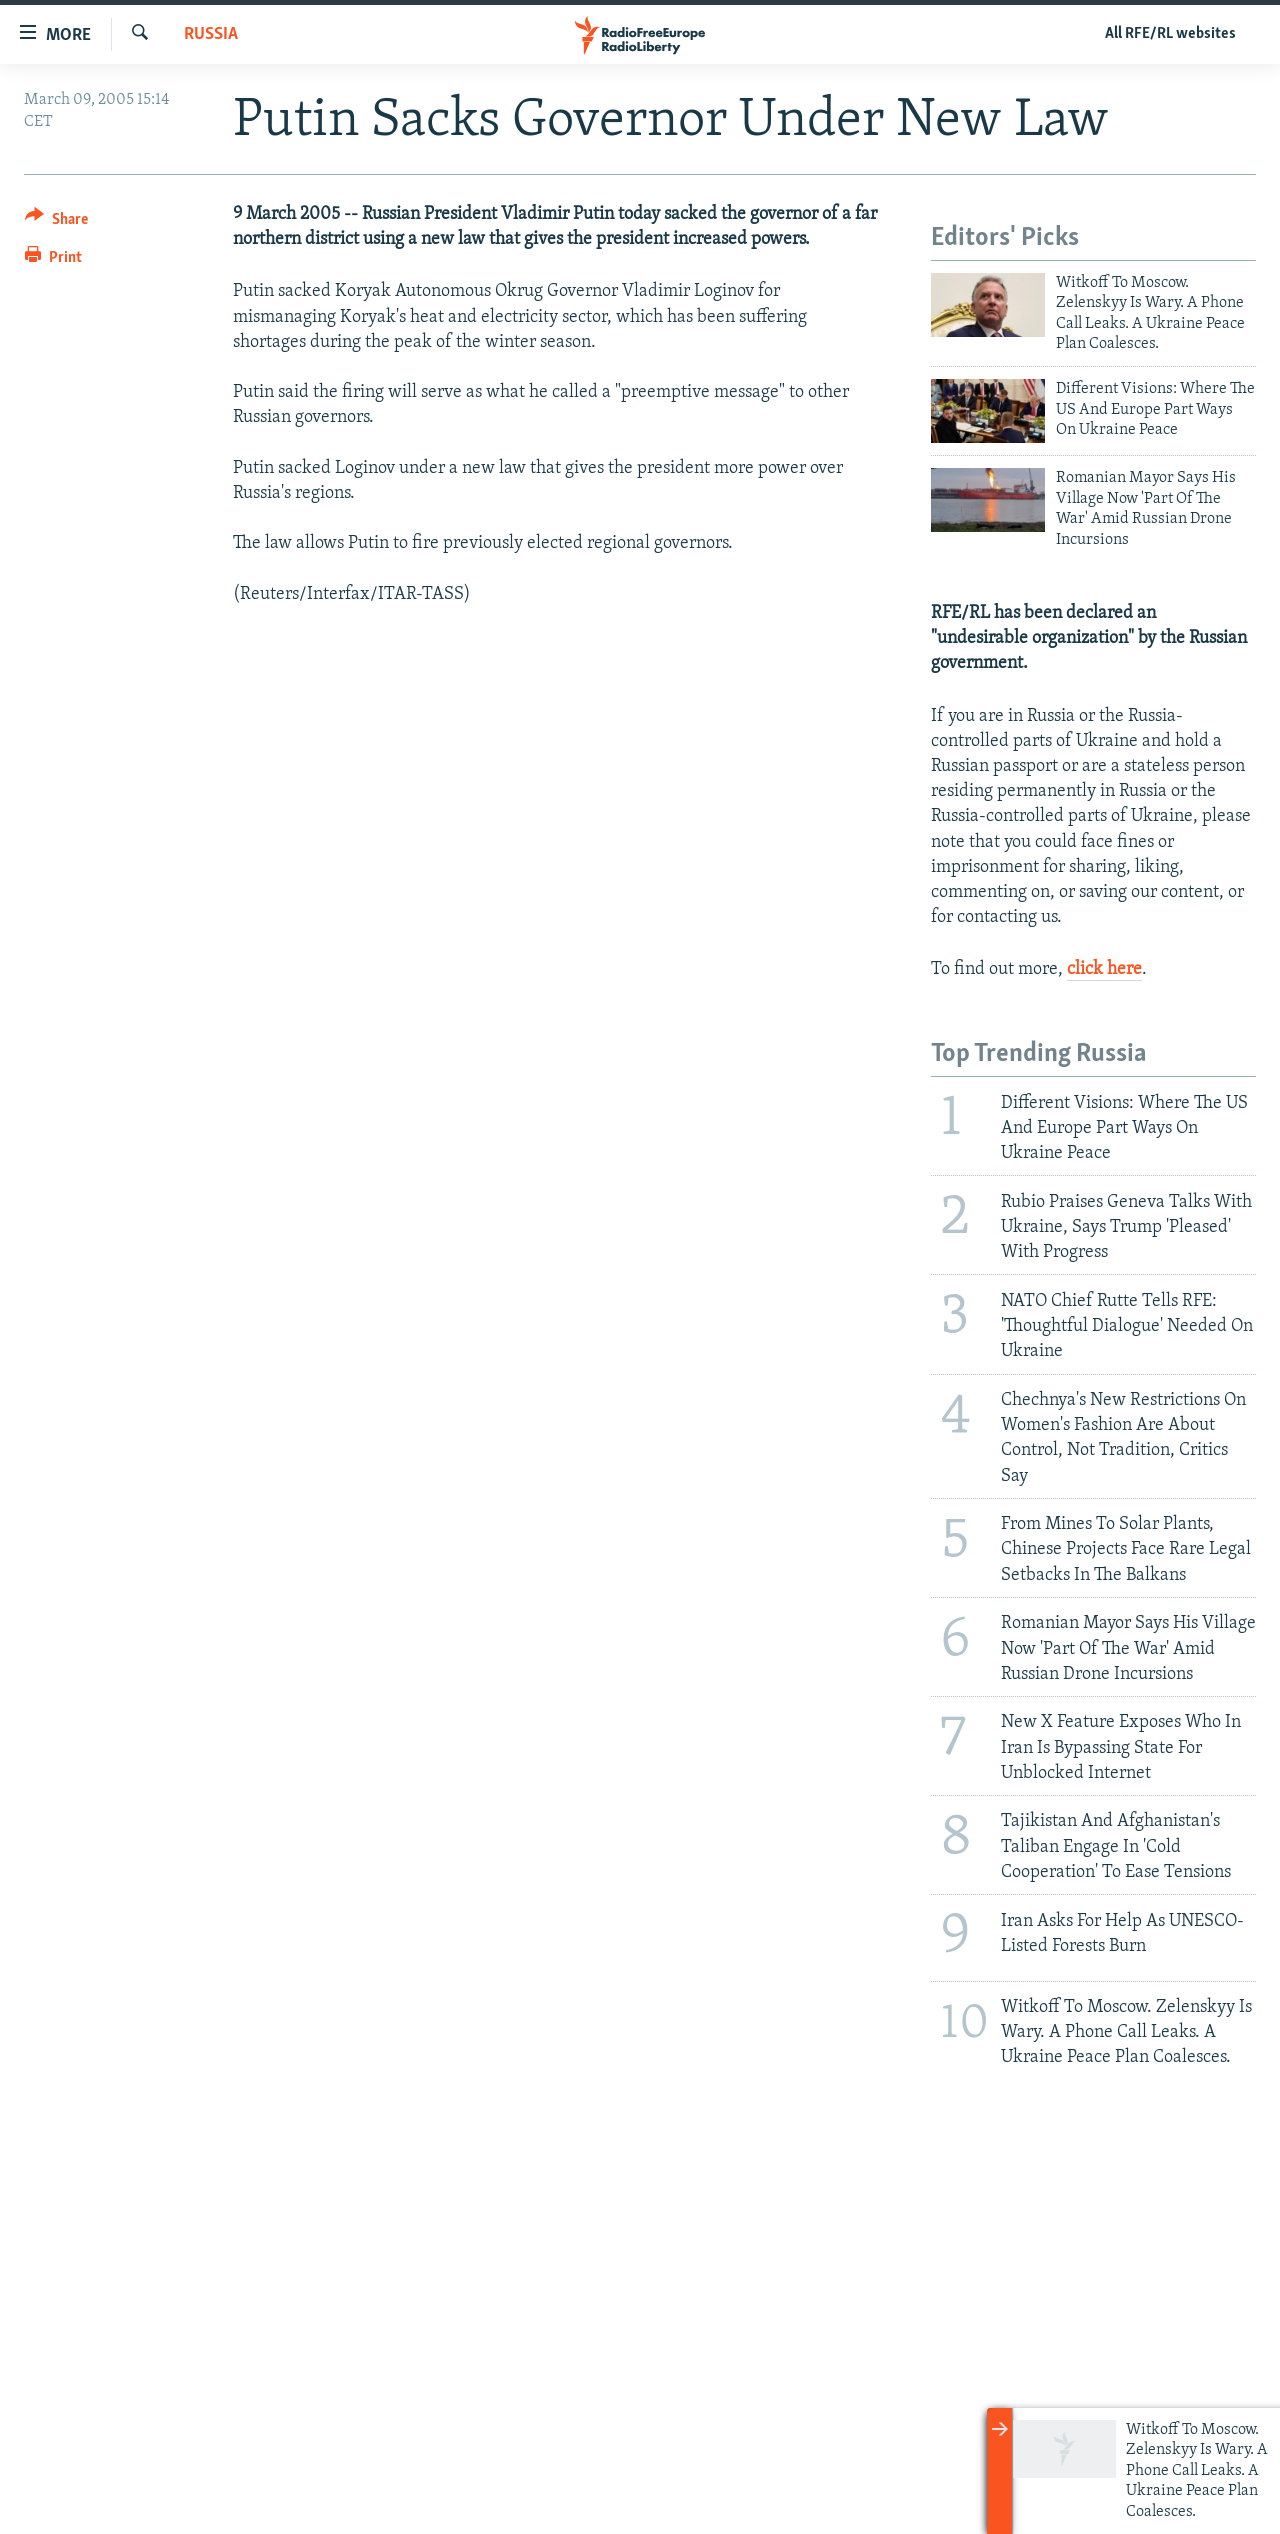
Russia (211, 34)
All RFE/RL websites (1170, 34)
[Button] (56, 222)
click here (1104, 969)
